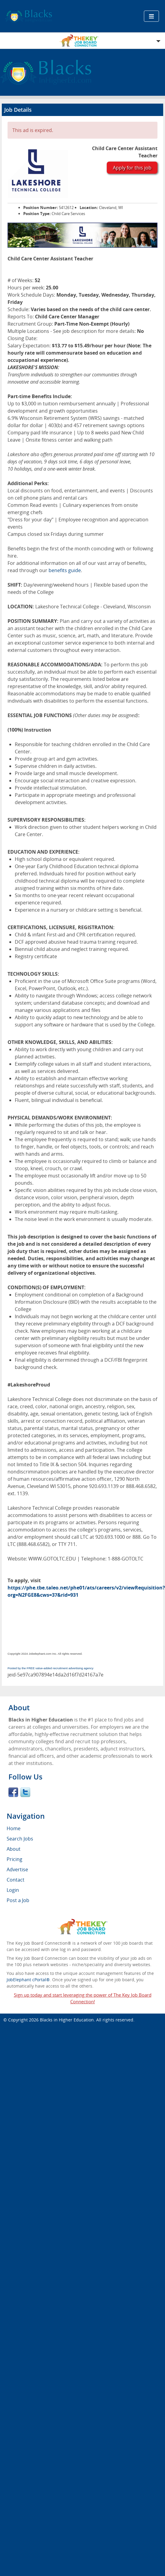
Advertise (17, 1869)
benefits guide (65, 570)
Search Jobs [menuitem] (20, 1838)
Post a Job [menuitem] (18, 1900)
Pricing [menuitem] (14, 1859)
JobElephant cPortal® (28, 1979)
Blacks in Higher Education (67, 2020)
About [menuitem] (14, 1849)
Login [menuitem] (13, 1890)
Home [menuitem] (14, 1828)
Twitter (25, 1792)
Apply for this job (132, 167)
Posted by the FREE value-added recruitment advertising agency (51, 1668)
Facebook (13, 1792)
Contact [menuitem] (15, 1879)
